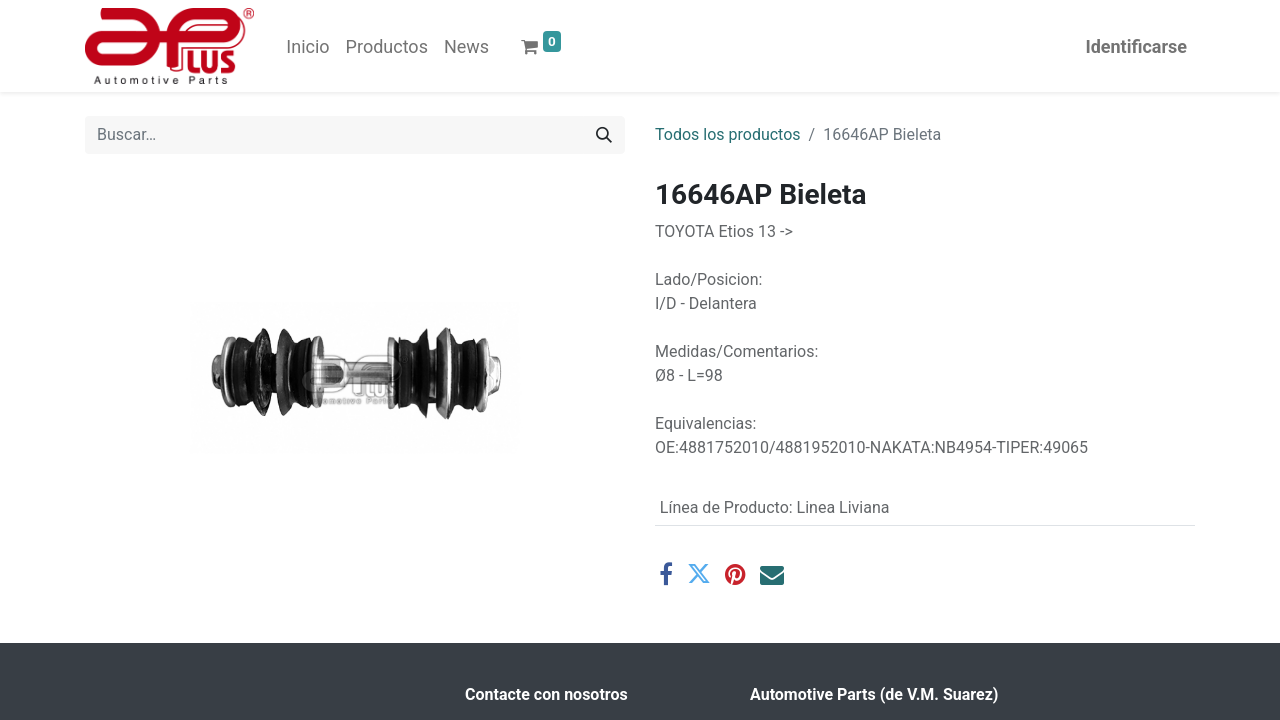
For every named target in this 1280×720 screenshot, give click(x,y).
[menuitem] (307, 46)
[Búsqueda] (604, 135)
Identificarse (1136, 46)
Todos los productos (728, 134)
